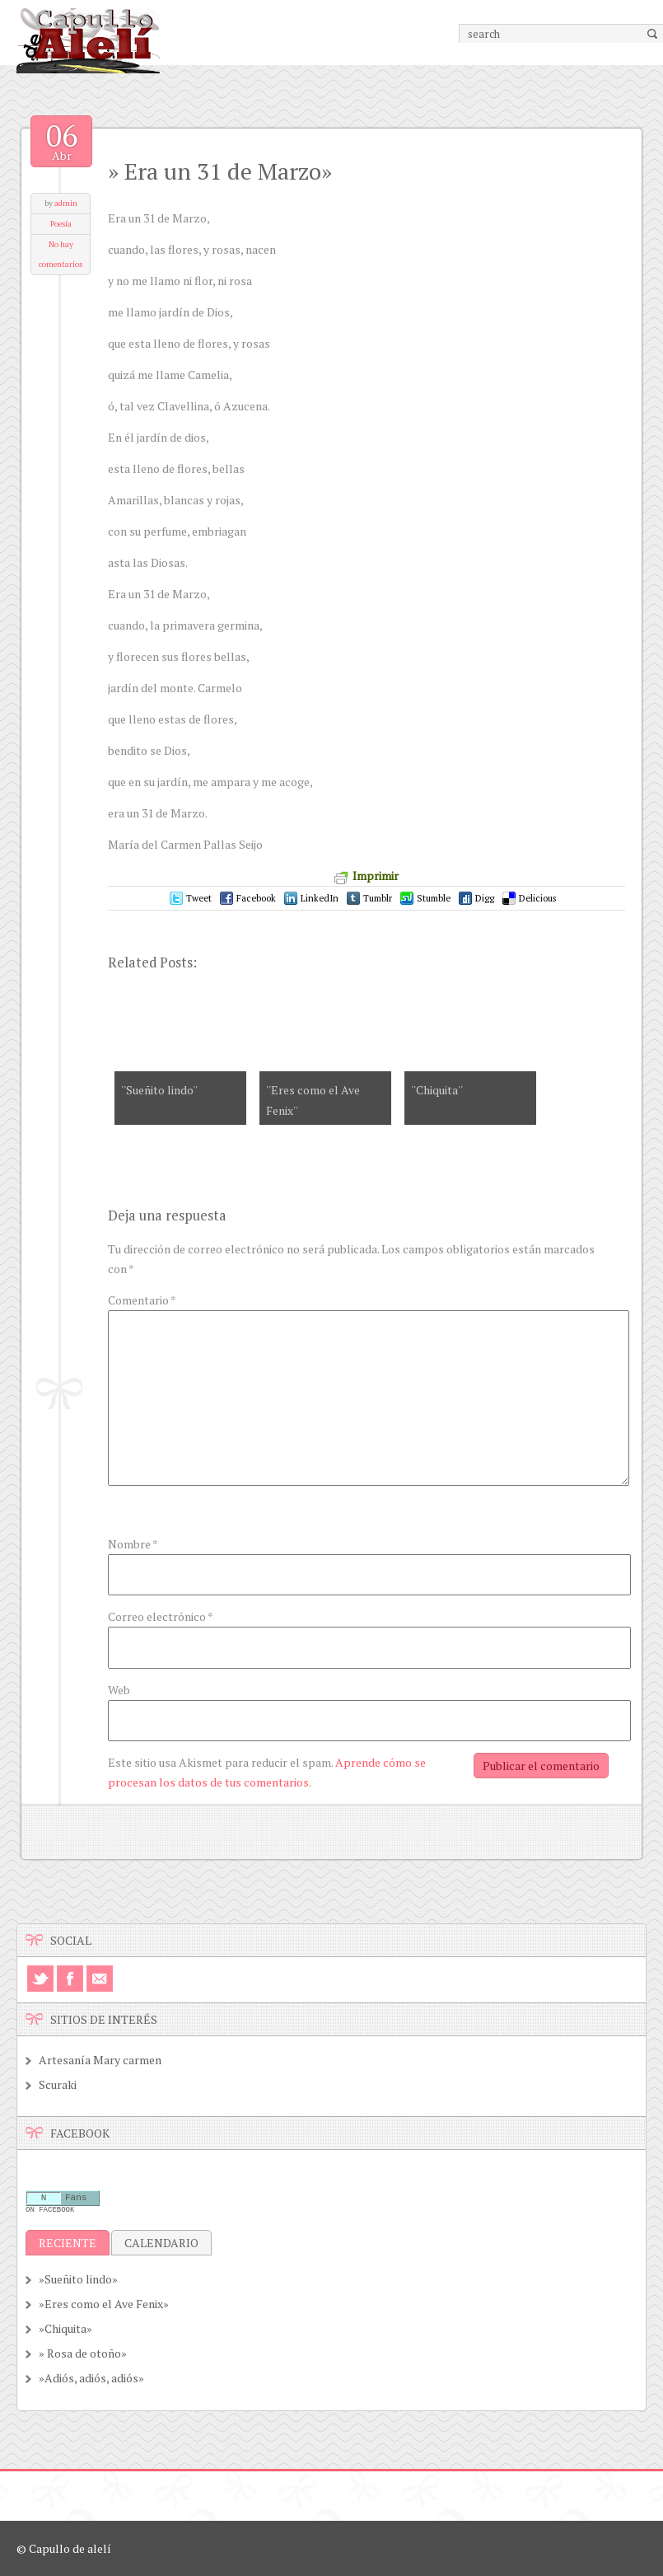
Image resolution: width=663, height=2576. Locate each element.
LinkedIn (320, 898)
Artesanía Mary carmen (100, 2060)
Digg (484, 898)
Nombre (133, 1544)
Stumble (434, 898)
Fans (75, 2199)
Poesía (61, 223)
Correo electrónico (160, 1616)
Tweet (199, 898)
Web (119, 1690)
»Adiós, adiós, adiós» (91, 2378)
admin (65, 203)
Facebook (256, 898)
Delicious (537, 898)
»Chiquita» (65, 2328)
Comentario (142, 1300)
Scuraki (58, 2084)
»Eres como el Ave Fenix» (104, 2303)
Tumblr (377, 898)
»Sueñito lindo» (78, 2279)
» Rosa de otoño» (83, 2353)
